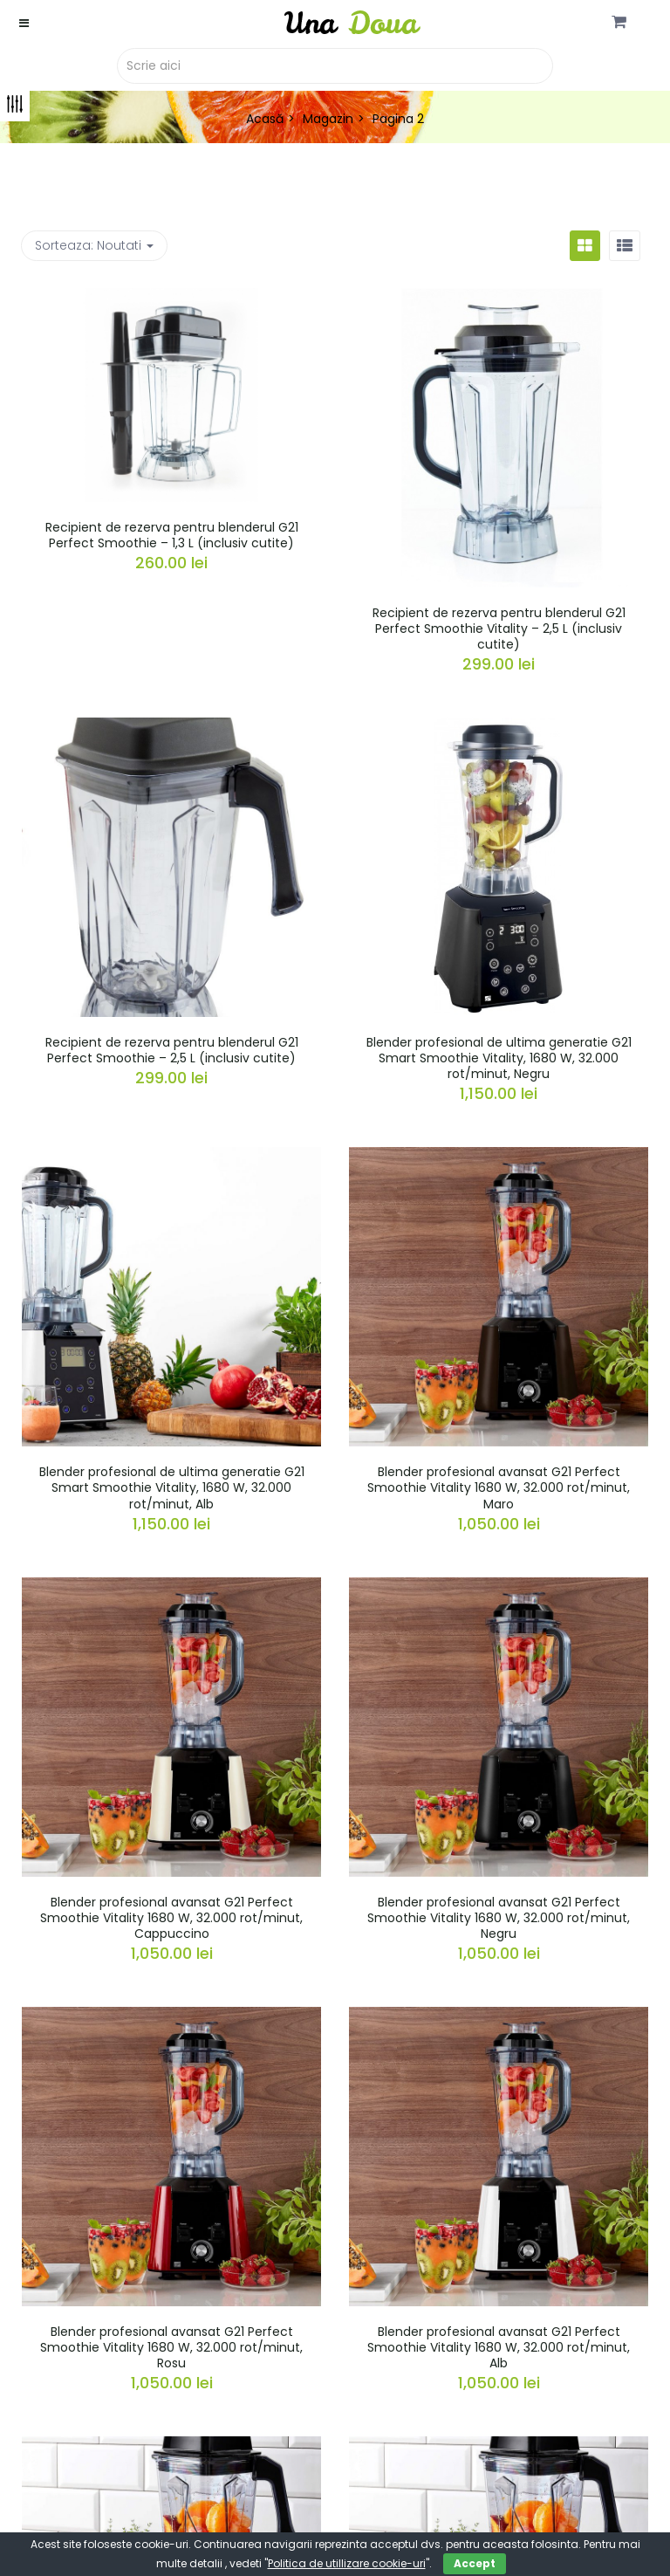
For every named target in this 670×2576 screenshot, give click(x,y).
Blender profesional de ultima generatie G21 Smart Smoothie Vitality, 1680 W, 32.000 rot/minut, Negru (499, 1058)
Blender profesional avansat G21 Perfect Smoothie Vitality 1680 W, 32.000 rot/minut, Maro (498, 1487)
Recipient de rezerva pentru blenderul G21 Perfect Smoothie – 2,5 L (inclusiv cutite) (171, 1050)
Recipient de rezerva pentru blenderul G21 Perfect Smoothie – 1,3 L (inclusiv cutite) (171, 535)
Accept (475, 2563)
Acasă (265, 118)
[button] (619, 22)
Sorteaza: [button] (94, 245)
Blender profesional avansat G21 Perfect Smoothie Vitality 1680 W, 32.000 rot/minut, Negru (498, 1917)
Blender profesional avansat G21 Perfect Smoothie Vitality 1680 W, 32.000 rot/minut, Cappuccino (171, 1917)
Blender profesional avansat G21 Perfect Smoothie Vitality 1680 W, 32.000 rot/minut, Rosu (171, 2347)
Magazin (328, 118)
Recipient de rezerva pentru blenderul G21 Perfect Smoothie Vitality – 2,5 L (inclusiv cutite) (499, 628)
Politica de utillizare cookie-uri (347, 2563)
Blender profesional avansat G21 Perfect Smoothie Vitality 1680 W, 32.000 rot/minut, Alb (498, 2347)
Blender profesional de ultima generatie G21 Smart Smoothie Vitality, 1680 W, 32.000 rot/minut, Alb (171, 1487)
